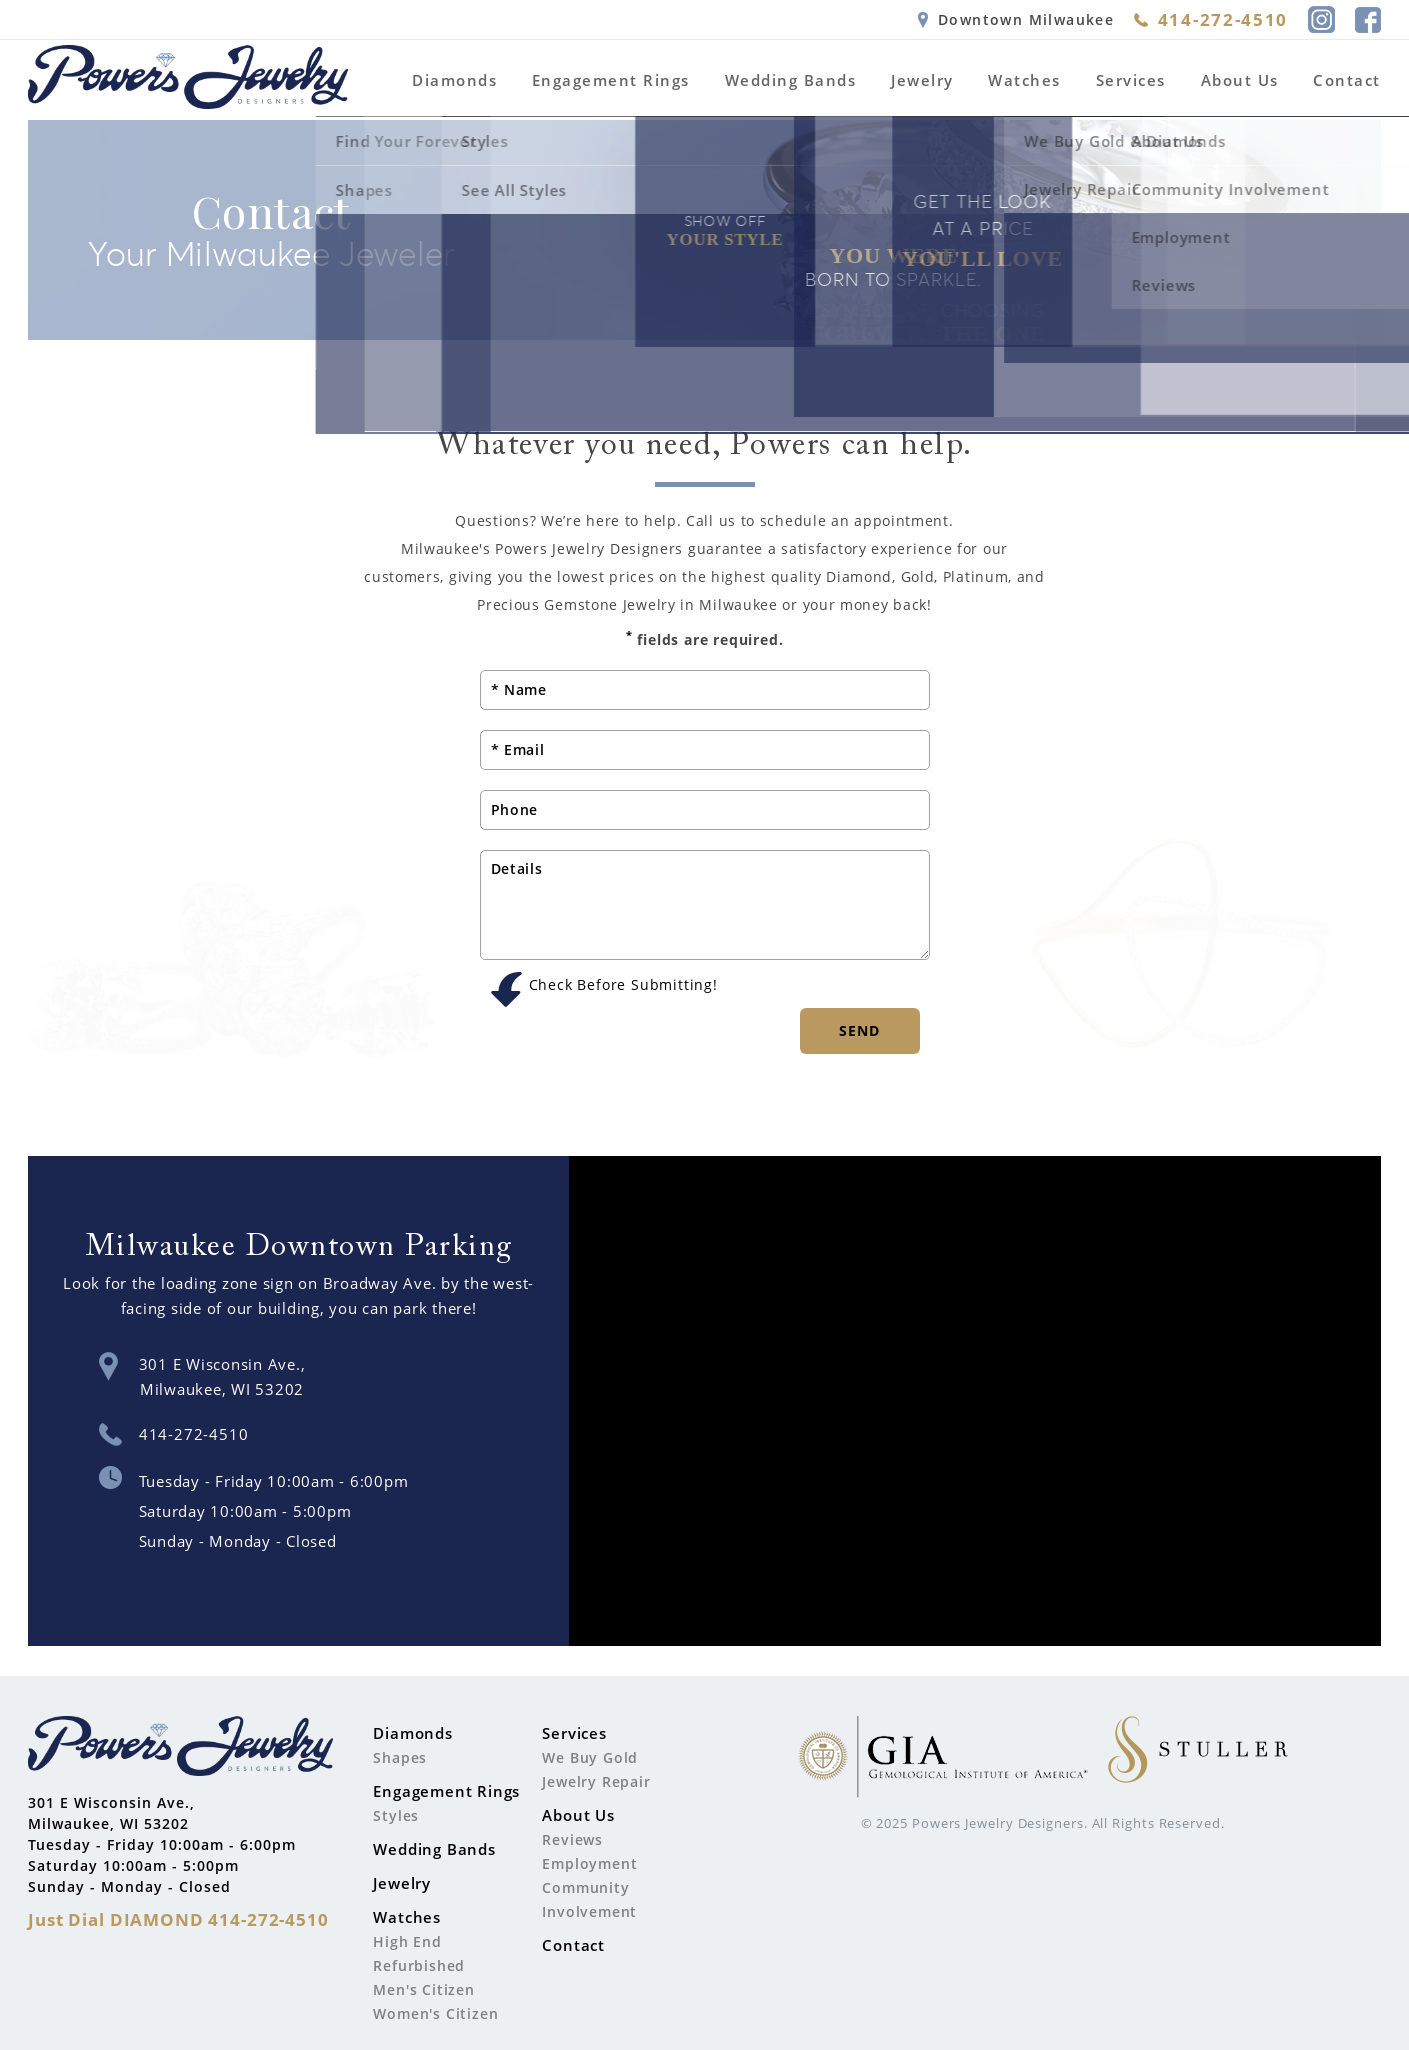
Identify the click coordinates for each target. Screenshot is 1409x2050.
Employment (589, 1863)
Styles (396, 1815)
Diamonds (454, 80)
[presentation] (632, 1037)
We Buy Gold (590, 1757)
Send (859, 1030)
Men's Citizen (423, 1989)
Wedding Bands (791, 80)
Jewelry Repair (596, 1781)
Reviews (572, 1839)
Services (1131, 80)
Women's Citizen (435, 2013)
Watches (1024, 80)
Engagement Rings (611, 80)
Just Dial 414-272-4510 (178, 1919)
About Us (1240, 80)
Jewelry (922, 80)
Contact (1347, 80)
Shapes (400, 1757)
